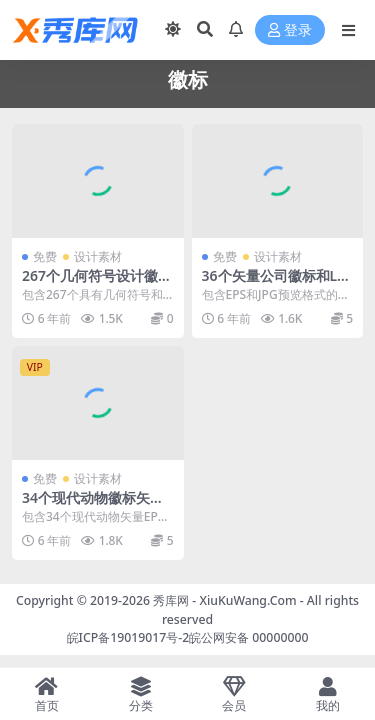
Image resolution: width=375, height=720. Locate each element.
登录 (290, 30)
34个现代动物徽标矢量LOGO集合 (97, 506)
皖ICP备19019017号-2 (128, 637)
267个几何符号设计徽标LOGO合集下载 (97, 284)
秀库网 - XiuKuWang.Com (226, 600)
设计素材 (98, 256)
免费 (45, 256)
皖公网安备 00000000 (248, 637)
